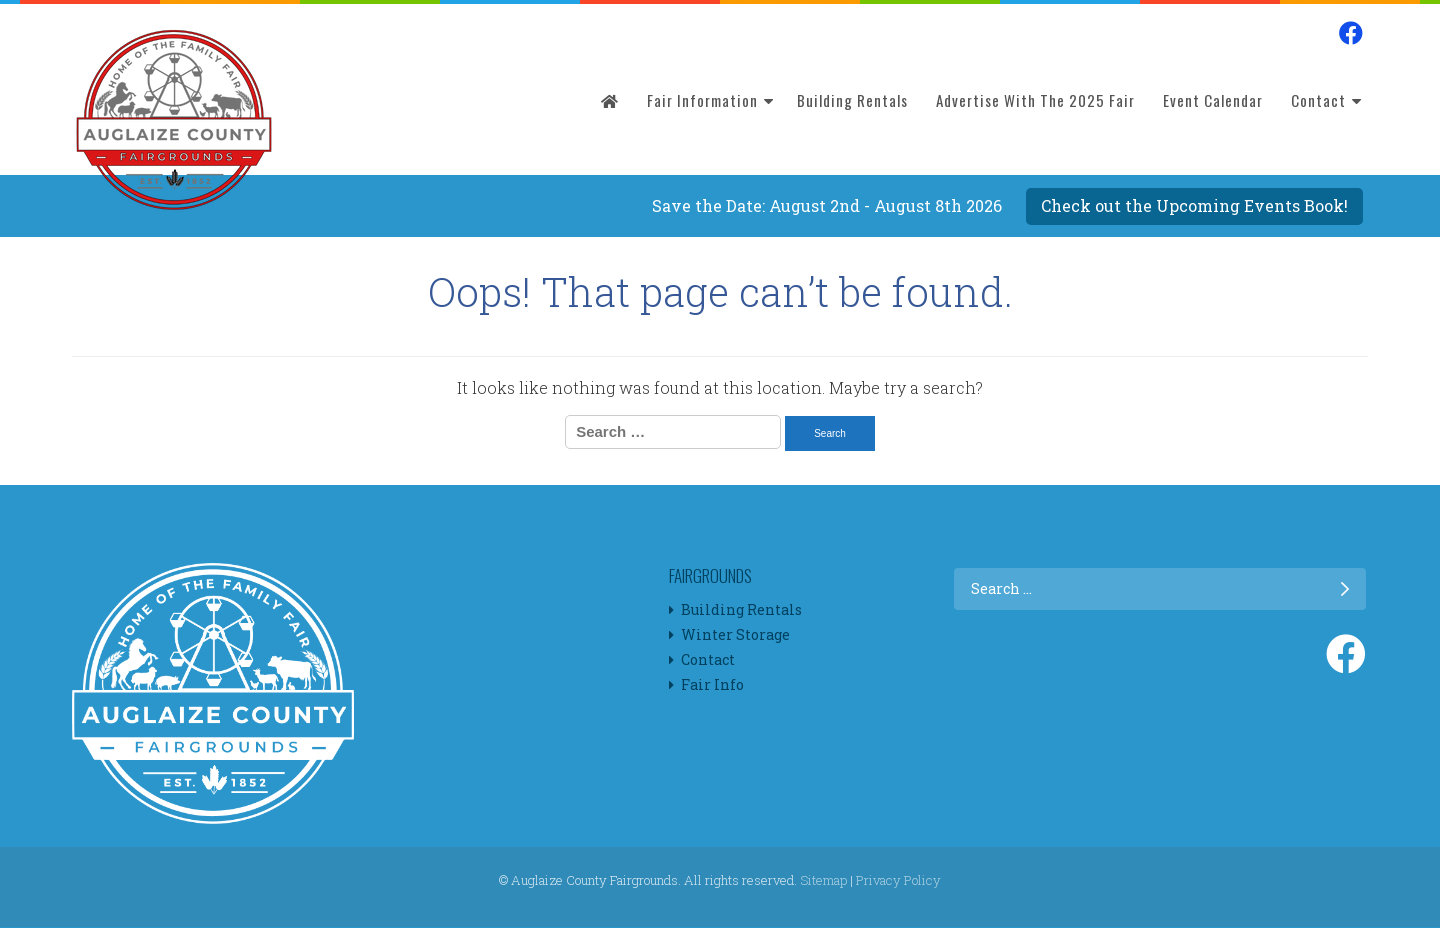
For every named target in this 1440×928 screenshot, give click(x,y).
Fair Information (702, 100)
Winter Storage (735, 634)
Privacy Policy (898, 880)
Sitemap (823, 880)
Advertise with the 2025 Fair (1035, 100)
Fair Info (712, 684)
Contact (1318, 100)
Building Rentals (852, 100)
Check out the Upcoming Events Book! (1194, 205)
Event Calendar (1213, 100)
